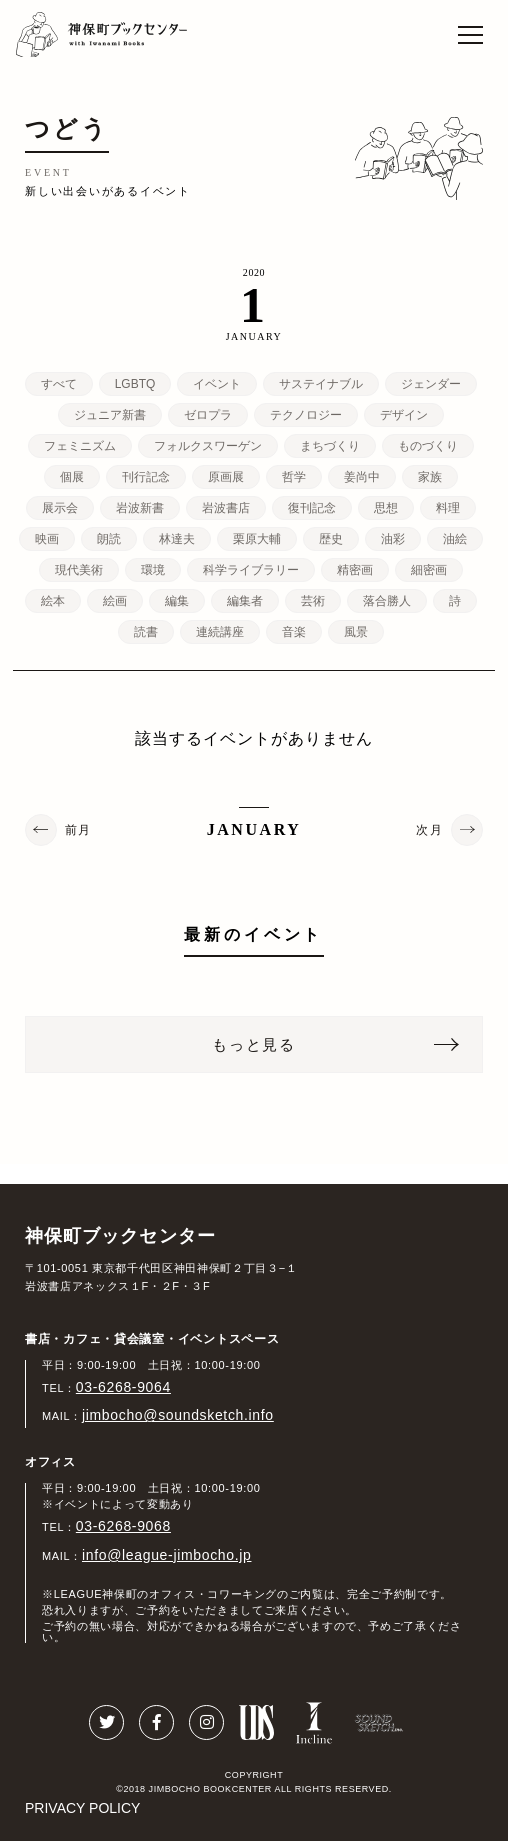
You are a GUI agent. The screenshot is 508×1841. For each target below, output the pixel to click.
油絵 (455, 539)
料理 (448, 508)
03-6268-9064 (123, 1387)
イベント (217, 384)
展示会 (60, 508)
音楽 (294, 632)
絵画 (115, 601)
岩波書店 (226, 508)
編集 (177, 601)
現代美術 (79, 570)
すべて (59, 384)
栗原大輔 (257, 539)
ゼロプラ (208, 415)
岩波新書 (140, 508)
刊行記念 (146, 477)
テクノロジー (306, 415)
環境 (153, 570)
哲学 (294, 477)
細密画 (429, 570)
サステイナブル (321, 384)
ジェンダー (431, 384)
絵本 (53, 601)
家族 (430, 477)
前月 (78, 830)
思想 (386, 508)
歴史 (331, 539)
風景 (356, 632)
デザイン (404, 415)
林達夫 (177, 539)
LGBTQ (135, 384)
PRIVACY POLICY (82, 1808)
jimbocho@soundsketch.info (178, 1415)
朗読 (109, 539)
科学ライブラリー (251, 570)
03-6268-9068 (123, 1526)
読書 (146, 632)
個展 (72, 477)
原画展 (226, 477)
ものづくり (428, 446)
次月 (429, 830)
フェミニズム (80, 446)
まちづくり (330, 446)
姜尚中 (362, 477)
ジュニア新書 (110, 415)
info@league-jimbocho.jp (166, 1555)
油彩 (393, 539)
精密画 (355, 570)
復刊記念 (312, 508)
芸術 (313, 601)
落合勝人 (387, 601)
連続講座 (220, 632)
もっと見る (254, 1044)
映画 (47, 539)
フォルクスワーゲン (208, 446)
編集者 (245, 601)
